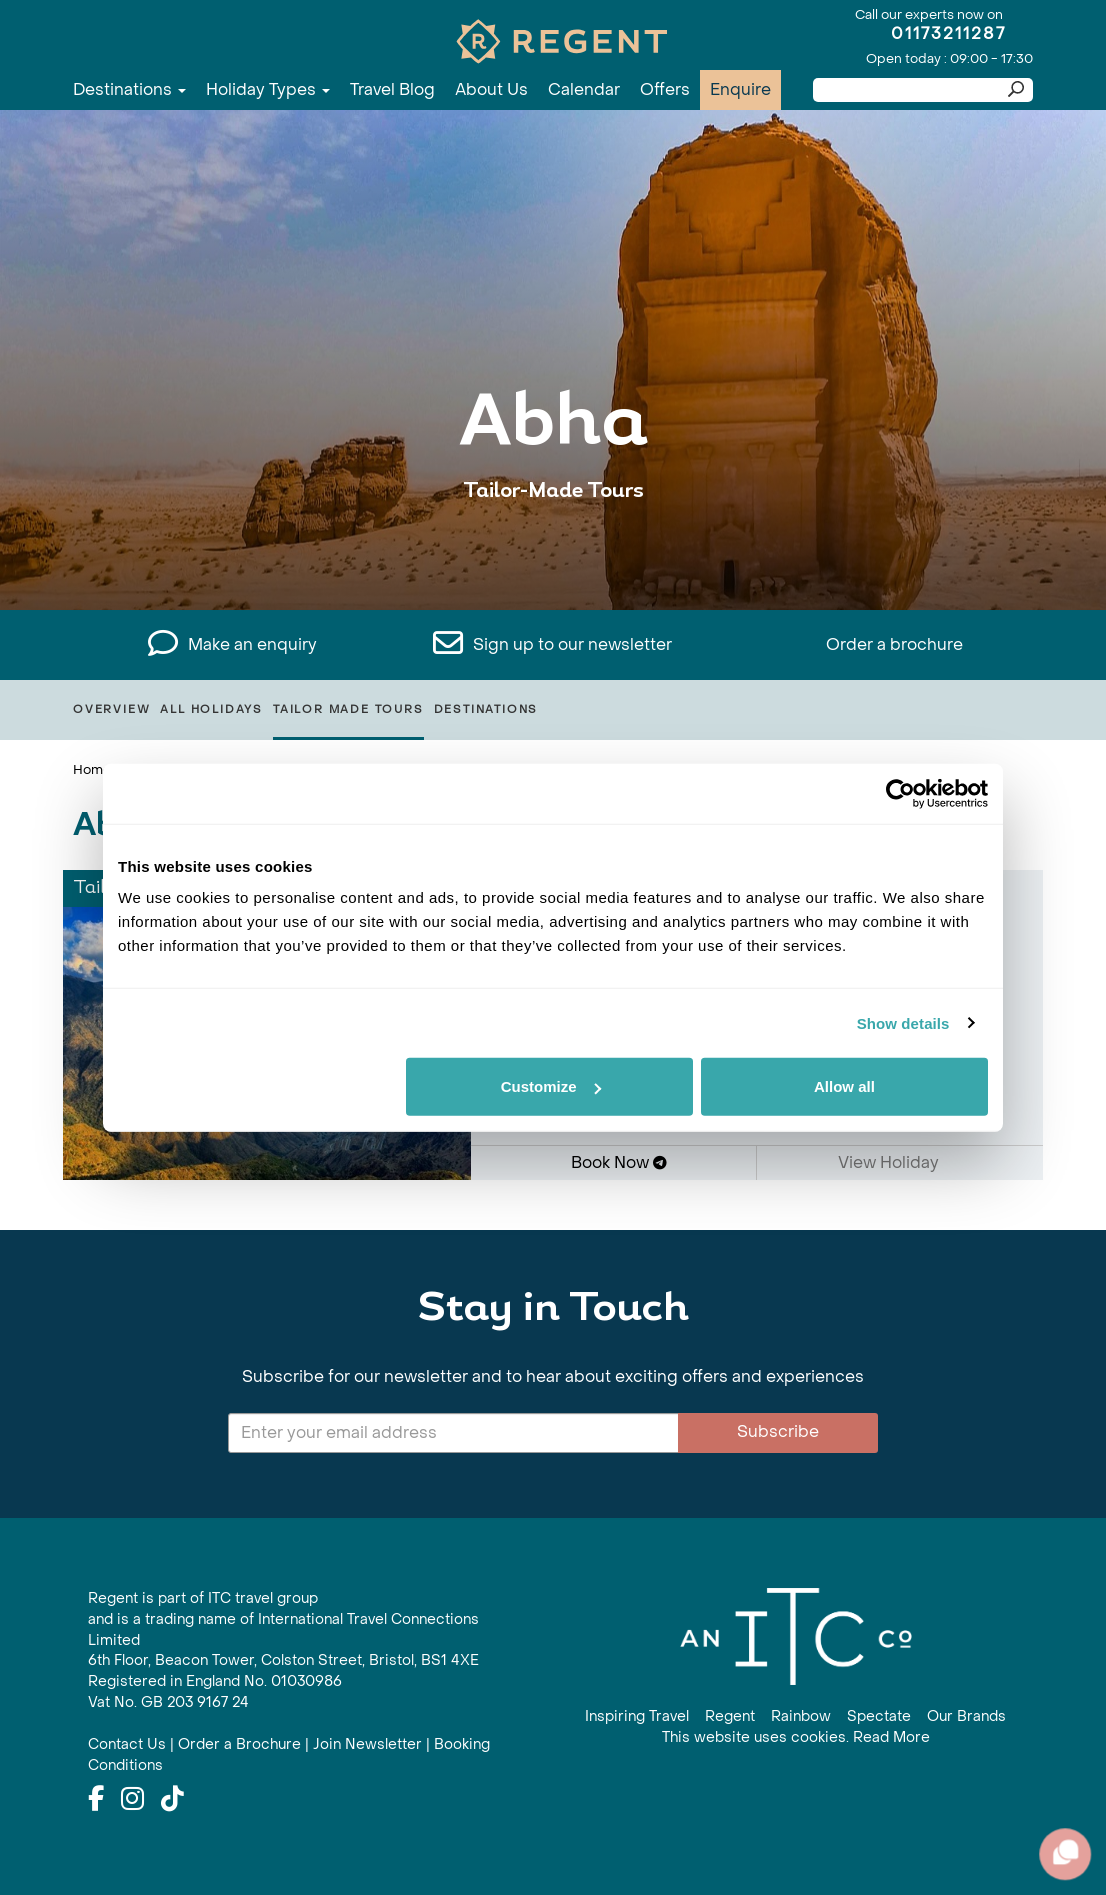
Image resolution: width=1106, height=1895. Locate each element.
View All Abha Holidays (553, 552)
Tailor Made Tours (348, 709)
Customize (551, 1086)
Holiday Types (268, 89)
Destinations (129, 89)
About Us (491, 89)
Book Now (619, 1162)
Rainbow (801, 1716)
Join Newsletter (367, 1744)
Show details (903, 1022)
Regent (730, 1716)
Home (92, 769)
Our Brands (966, 1716)
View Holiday (895, 1162)
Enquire (740, 89)
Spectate (879, 1716)
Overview (111, 709)
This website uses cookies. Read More (796, 1737)
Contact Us (127, 1744)
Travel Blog (392, 89)
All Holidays (211, 709)
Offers (665, 89)
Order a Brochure (239, 1744)
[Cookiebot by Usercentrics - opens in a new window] (900, 793)
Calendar (584, 89)
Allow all (844, 1086)
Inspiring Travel (637, 1716)
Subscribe (778, 1431)
